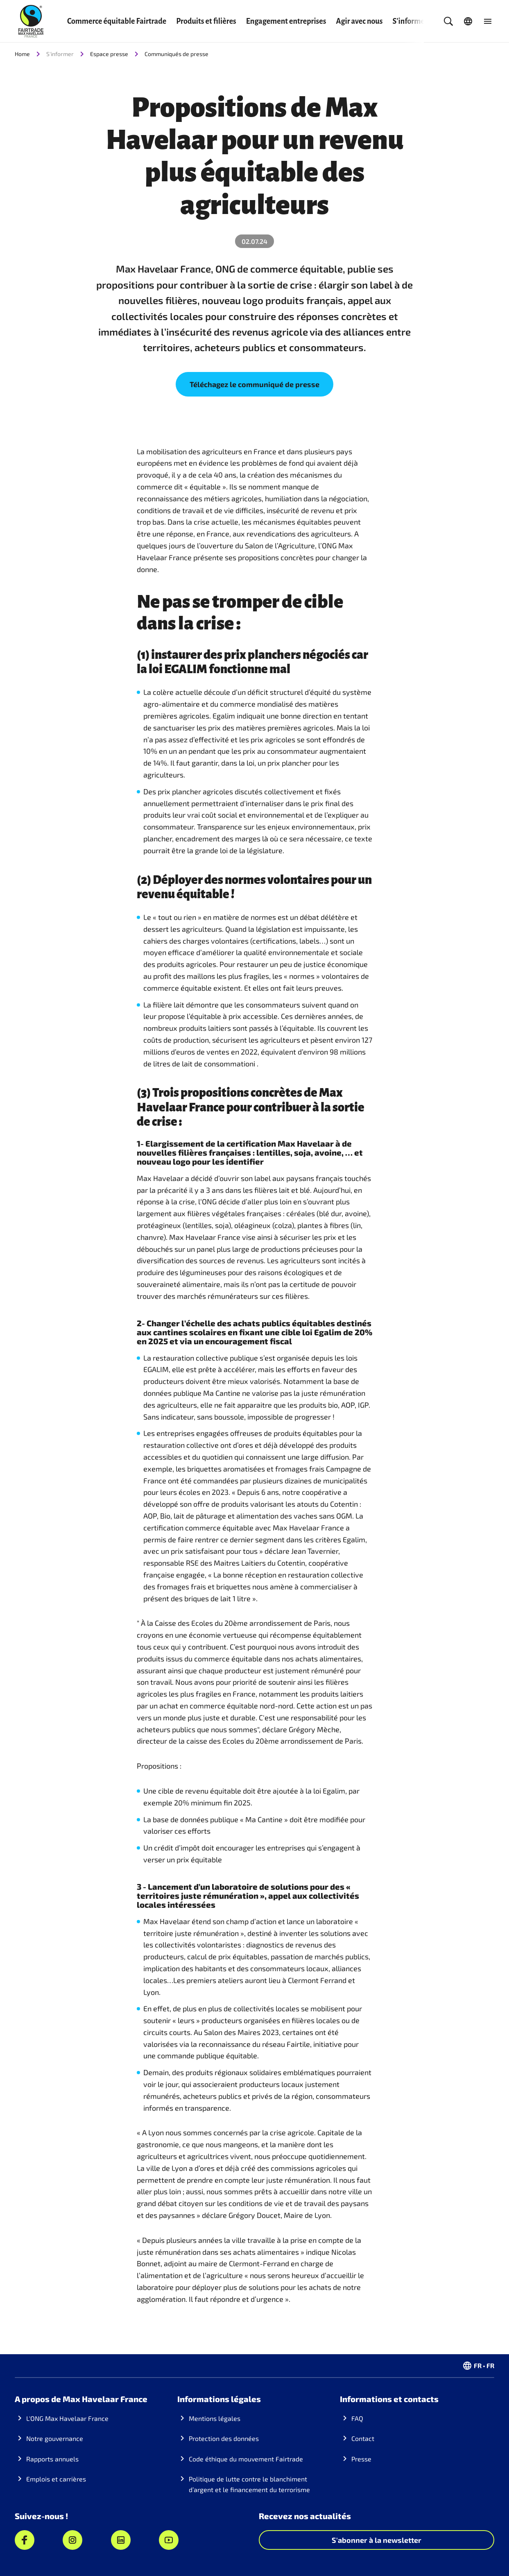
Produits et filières (206, 21)
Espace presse (109, 53)
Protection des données (224, 2438)
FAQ (357, 2418)
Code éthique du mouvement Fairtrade (246, 2459)
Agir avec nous (359, 21)
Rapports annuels (52, 2459)
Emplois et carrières (56, 2479)
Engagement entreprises (286, 21)
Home (22, 53)
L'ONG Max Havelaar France (67, 2418)
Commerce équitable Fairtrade (116, 21)
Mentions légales (214, 2418)
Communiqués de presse (176, 53)
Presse (361, 2459)
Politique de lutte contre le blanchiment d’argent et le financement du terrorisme (249, 2484)
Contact (362, 2438)
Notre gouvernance (54, 2438)
